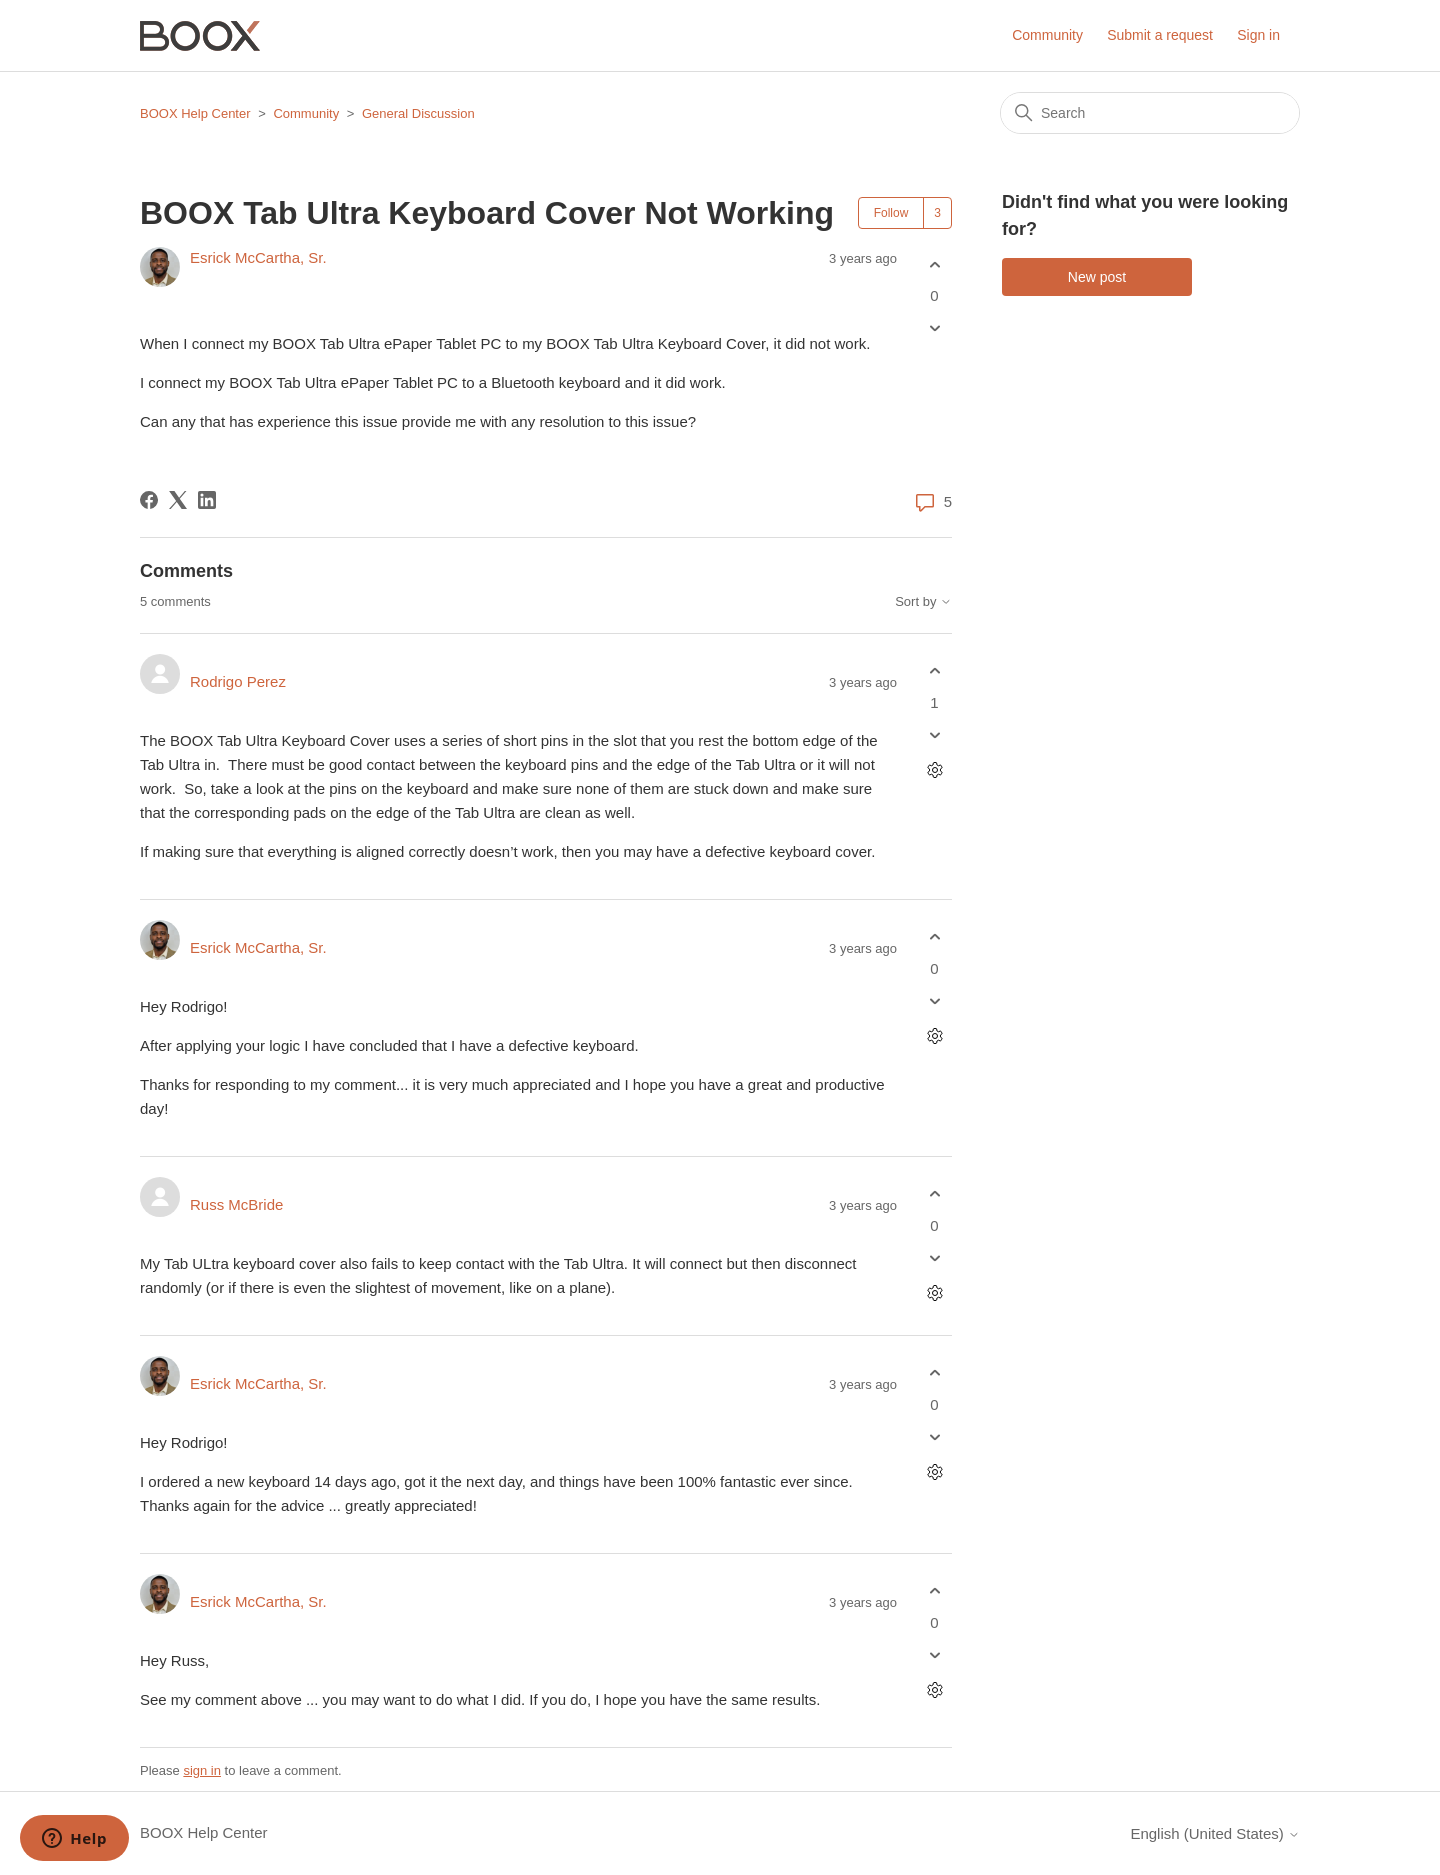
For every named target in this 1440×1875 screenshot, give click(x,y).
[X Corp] (178, 500)
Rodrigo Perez (238, 681)
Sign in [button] (1258, 35)
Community (1047, 35)
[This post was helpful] (934, 264)
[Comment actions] (934, 769)
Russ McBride (236, 1204)
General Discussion (418, 113)
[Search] (1150, 113)
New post (1097, 277)
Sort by (923, 602)
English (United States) (1215, 1833)
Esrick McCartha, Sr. (258, 257)
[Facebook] (149, 500)
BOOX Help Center (195, 113)
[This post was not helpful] (934, 328)
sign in (202, 1770)
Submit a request (1160, 35)
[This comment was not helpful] (934, 734)
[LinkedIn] (207, 500)
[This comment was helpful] (934, 671)
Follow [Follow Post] (891, 213)
